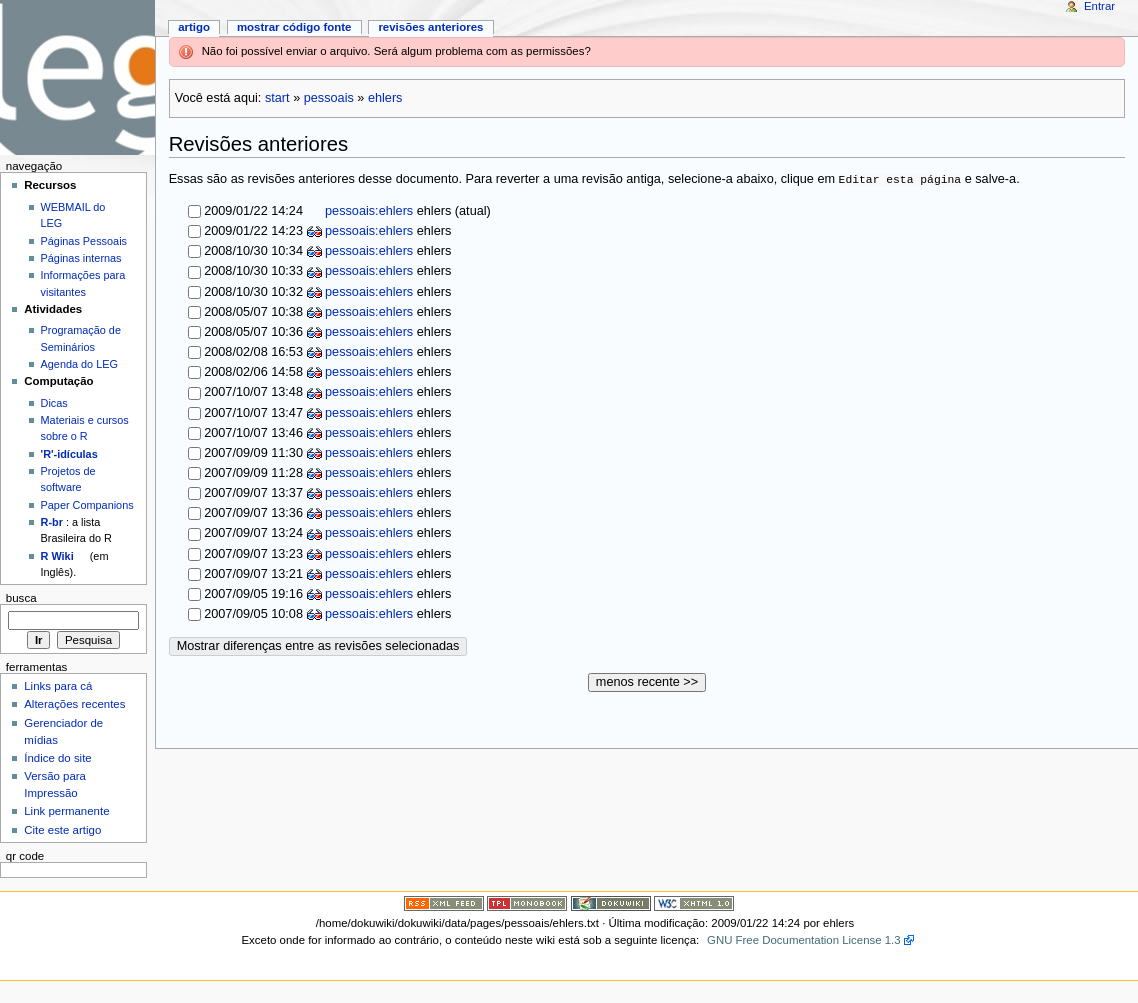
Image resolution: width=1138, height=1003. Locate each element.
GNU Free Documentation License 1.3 (804, 940)
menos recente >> (647, 682)
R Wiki (57, 556)
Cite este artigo (62, 830)
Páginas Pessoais (84, 241)
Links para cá (58, 686)
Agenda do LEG (79, 364)
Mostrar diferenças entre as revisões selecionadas (318, 646)
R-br (52, 522)
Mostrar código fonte (294, 27)
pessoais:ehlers (368, 211)
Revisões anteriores (430, 27)
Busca (21, 598)
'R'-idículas (69, 454)
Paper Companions (87, 505)
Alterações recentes (74, 704)
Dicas (54, 403)
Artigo (194, 27)
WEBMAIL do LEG (73, 215)
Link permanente (66, 811)
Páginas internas (81, 258)
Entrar (1099, 6)
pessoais (329, 98)
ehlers (385, 98)
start (277, 98)
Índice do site (58, 758)
